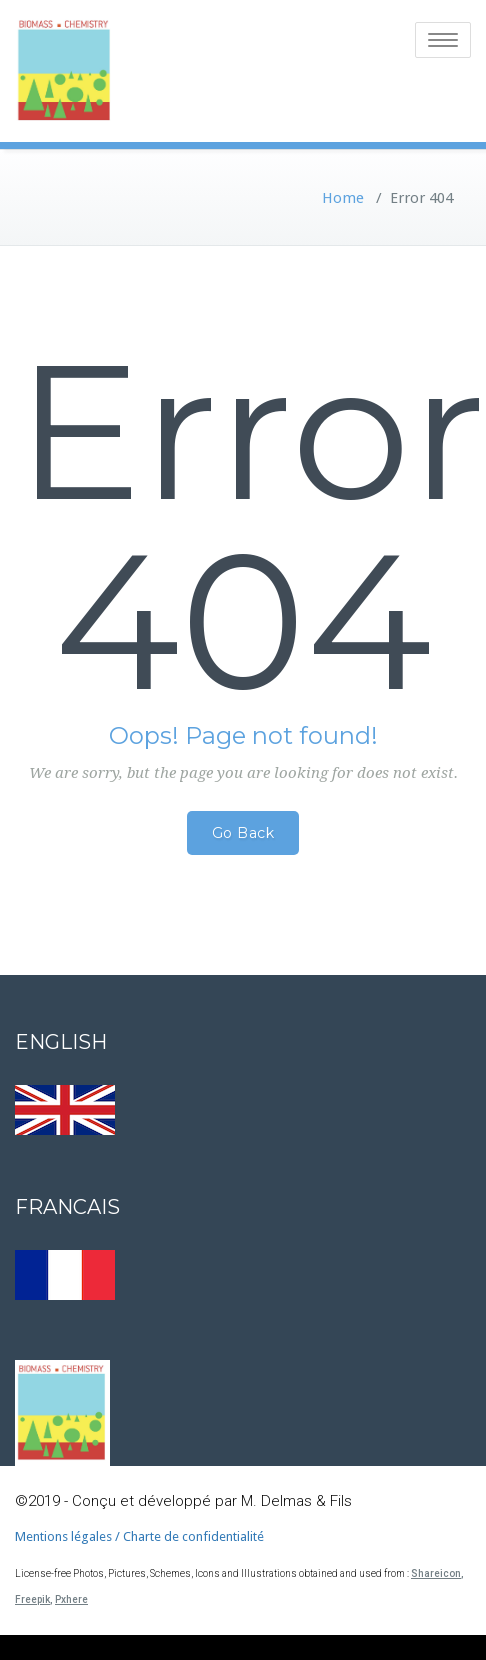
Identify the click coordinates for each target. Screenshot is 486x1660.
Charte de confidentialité (193, 1536)
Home (343, 198)
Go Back (243, 833)
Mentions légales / (69, 1536)
